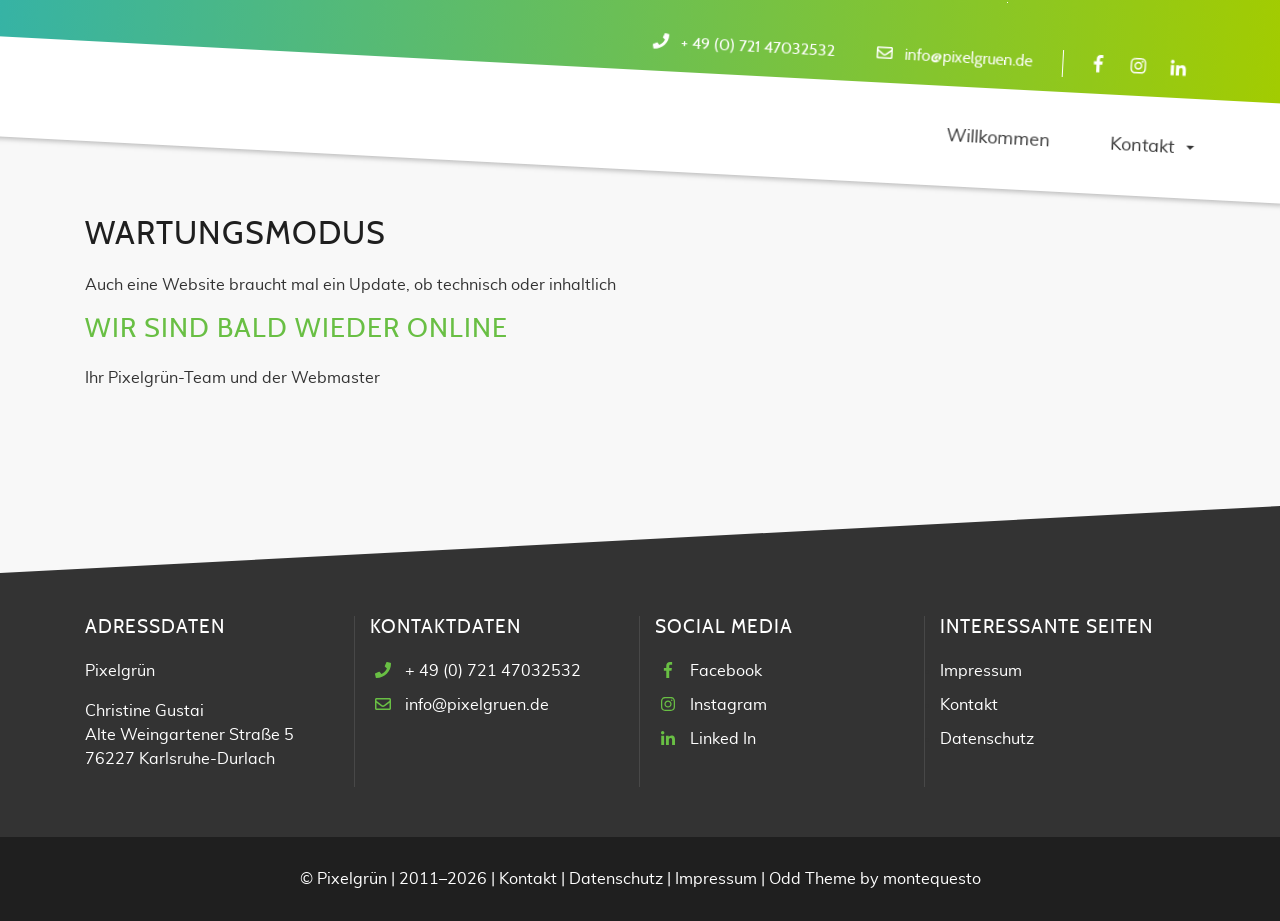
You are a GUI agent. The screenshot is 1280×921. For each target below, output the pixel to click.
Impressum (981, 671)
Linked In (723, 739)
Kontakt (969, 705)
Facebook (726, 671)
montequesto (932, 879)
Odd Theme (812, 879)
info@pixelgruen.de (968, 58)
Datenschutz (987, 739)
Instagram (728, 705)
